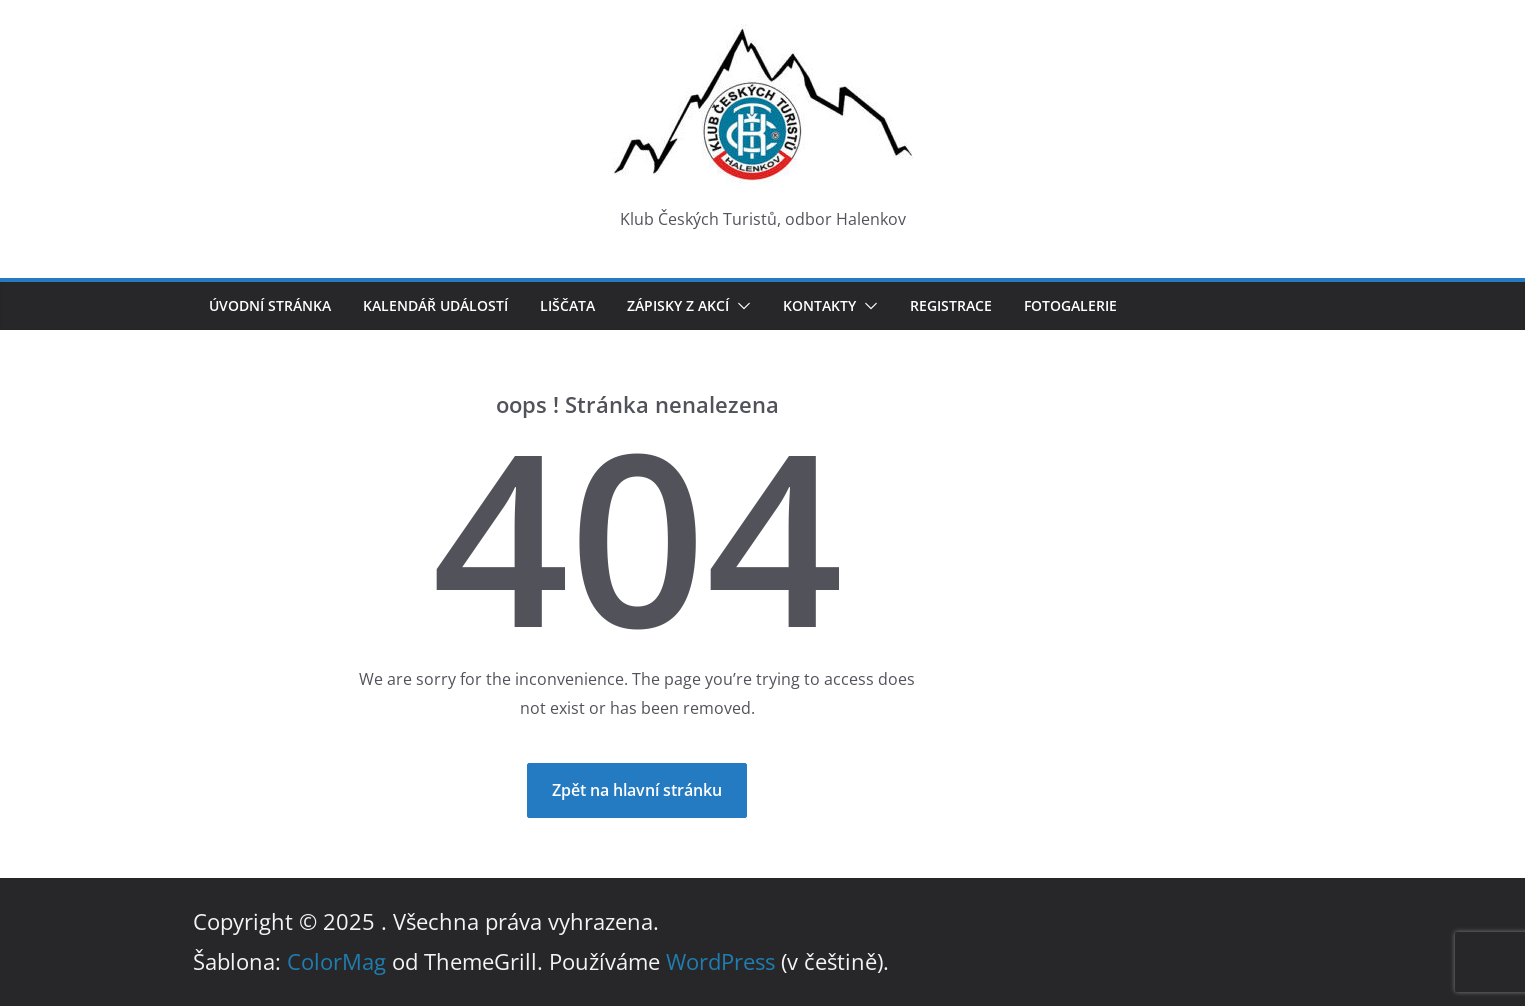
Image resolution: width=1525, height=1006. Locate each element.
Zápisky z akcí (678, 305)
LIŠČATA (567, 305)
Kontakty (819, 305)
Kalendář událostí (435, 305)
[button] (740, 306)
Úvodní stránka (270, 305)
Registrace (951, 305)
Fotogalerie (1070, 305)
